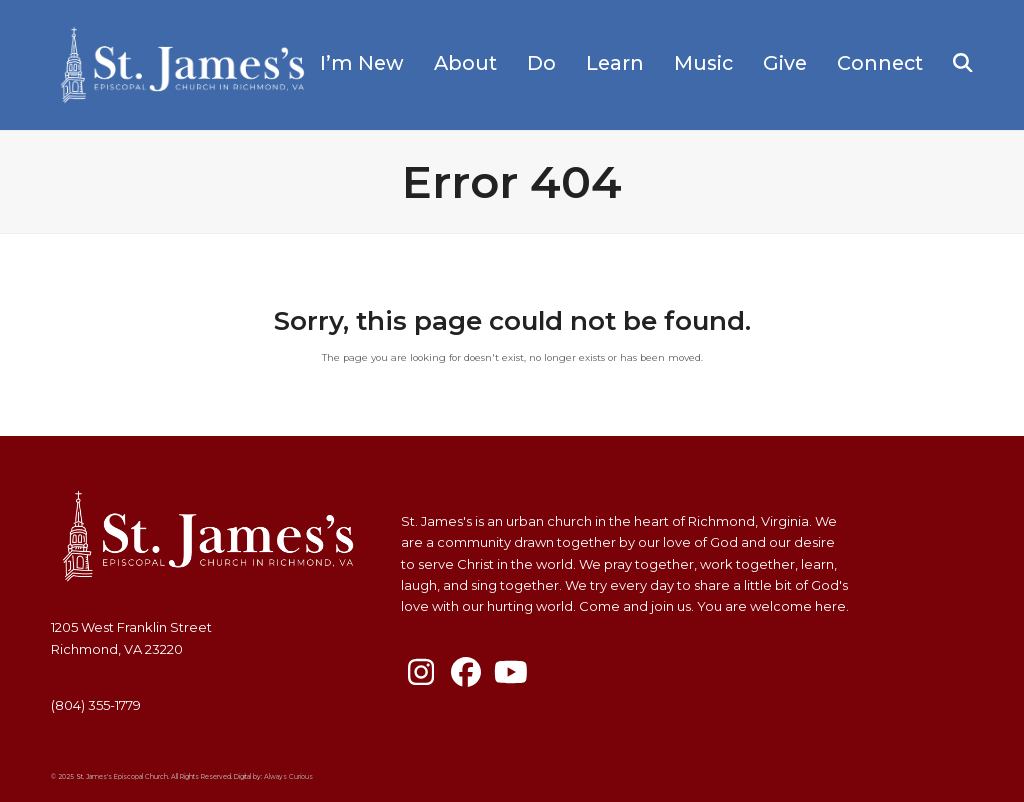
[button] (963, 65)
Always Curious (288, 777)
